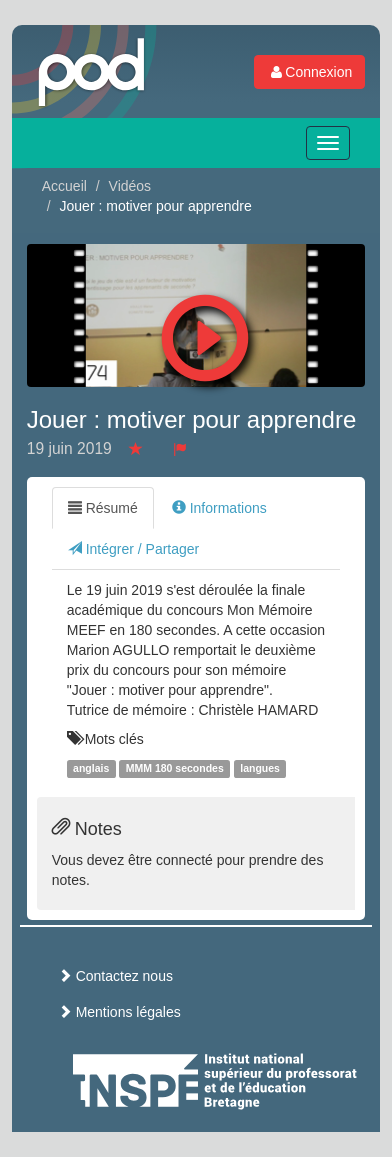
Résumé (103, 508)
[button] (205, 333)
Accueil (64, 186)
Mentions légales (119, 1012)
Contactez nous (115, 976)
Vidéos (130, 186)
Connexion (309, 72)
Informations (219, 508)
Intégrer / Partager (134, 549)
